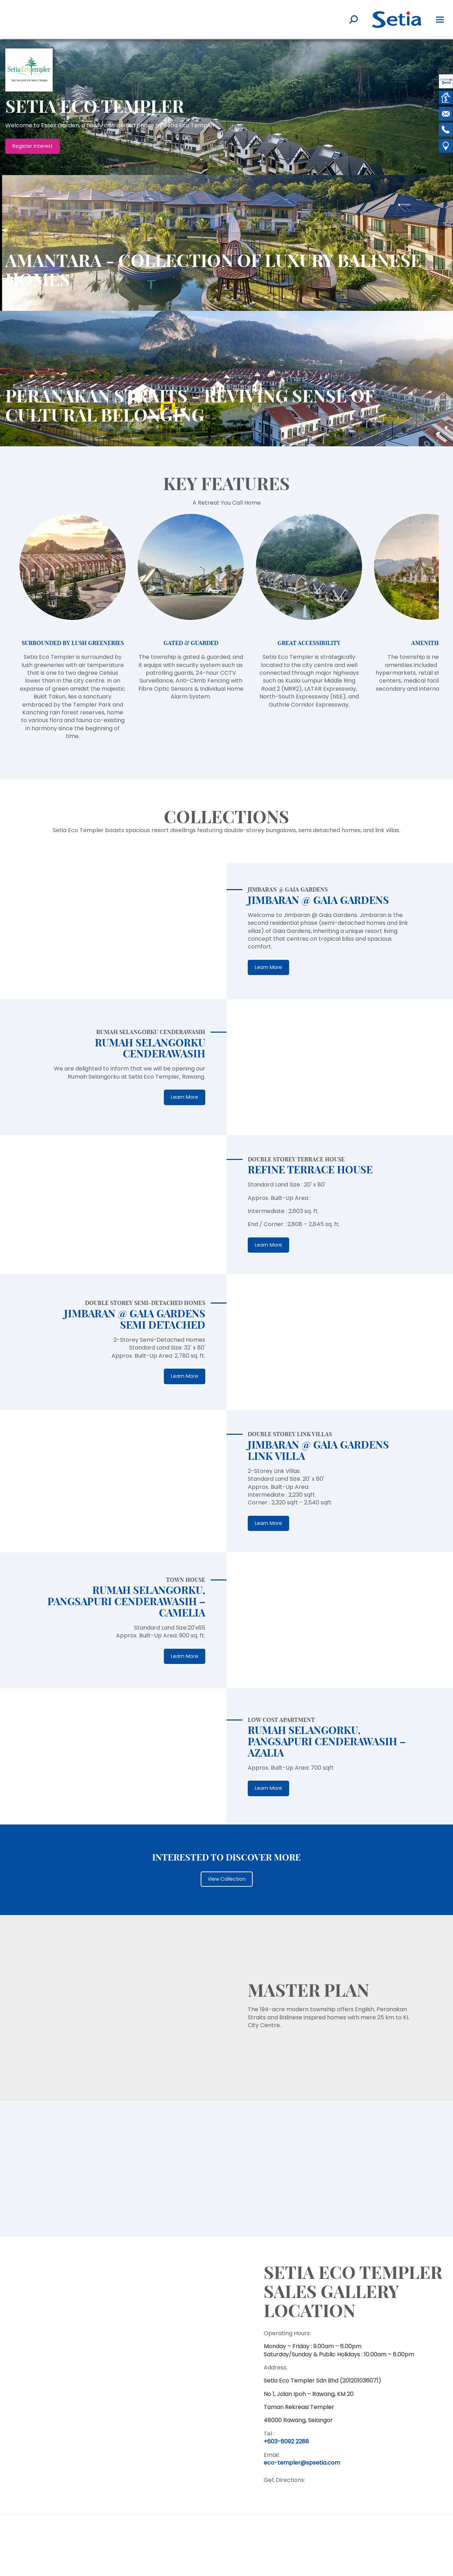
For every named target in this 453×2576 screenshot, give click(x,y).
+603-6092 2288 (286, 2441)
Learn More (268, 967)
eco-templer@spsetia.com (302, 2463)
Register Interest (32, 146)
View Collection (227, 1878)
